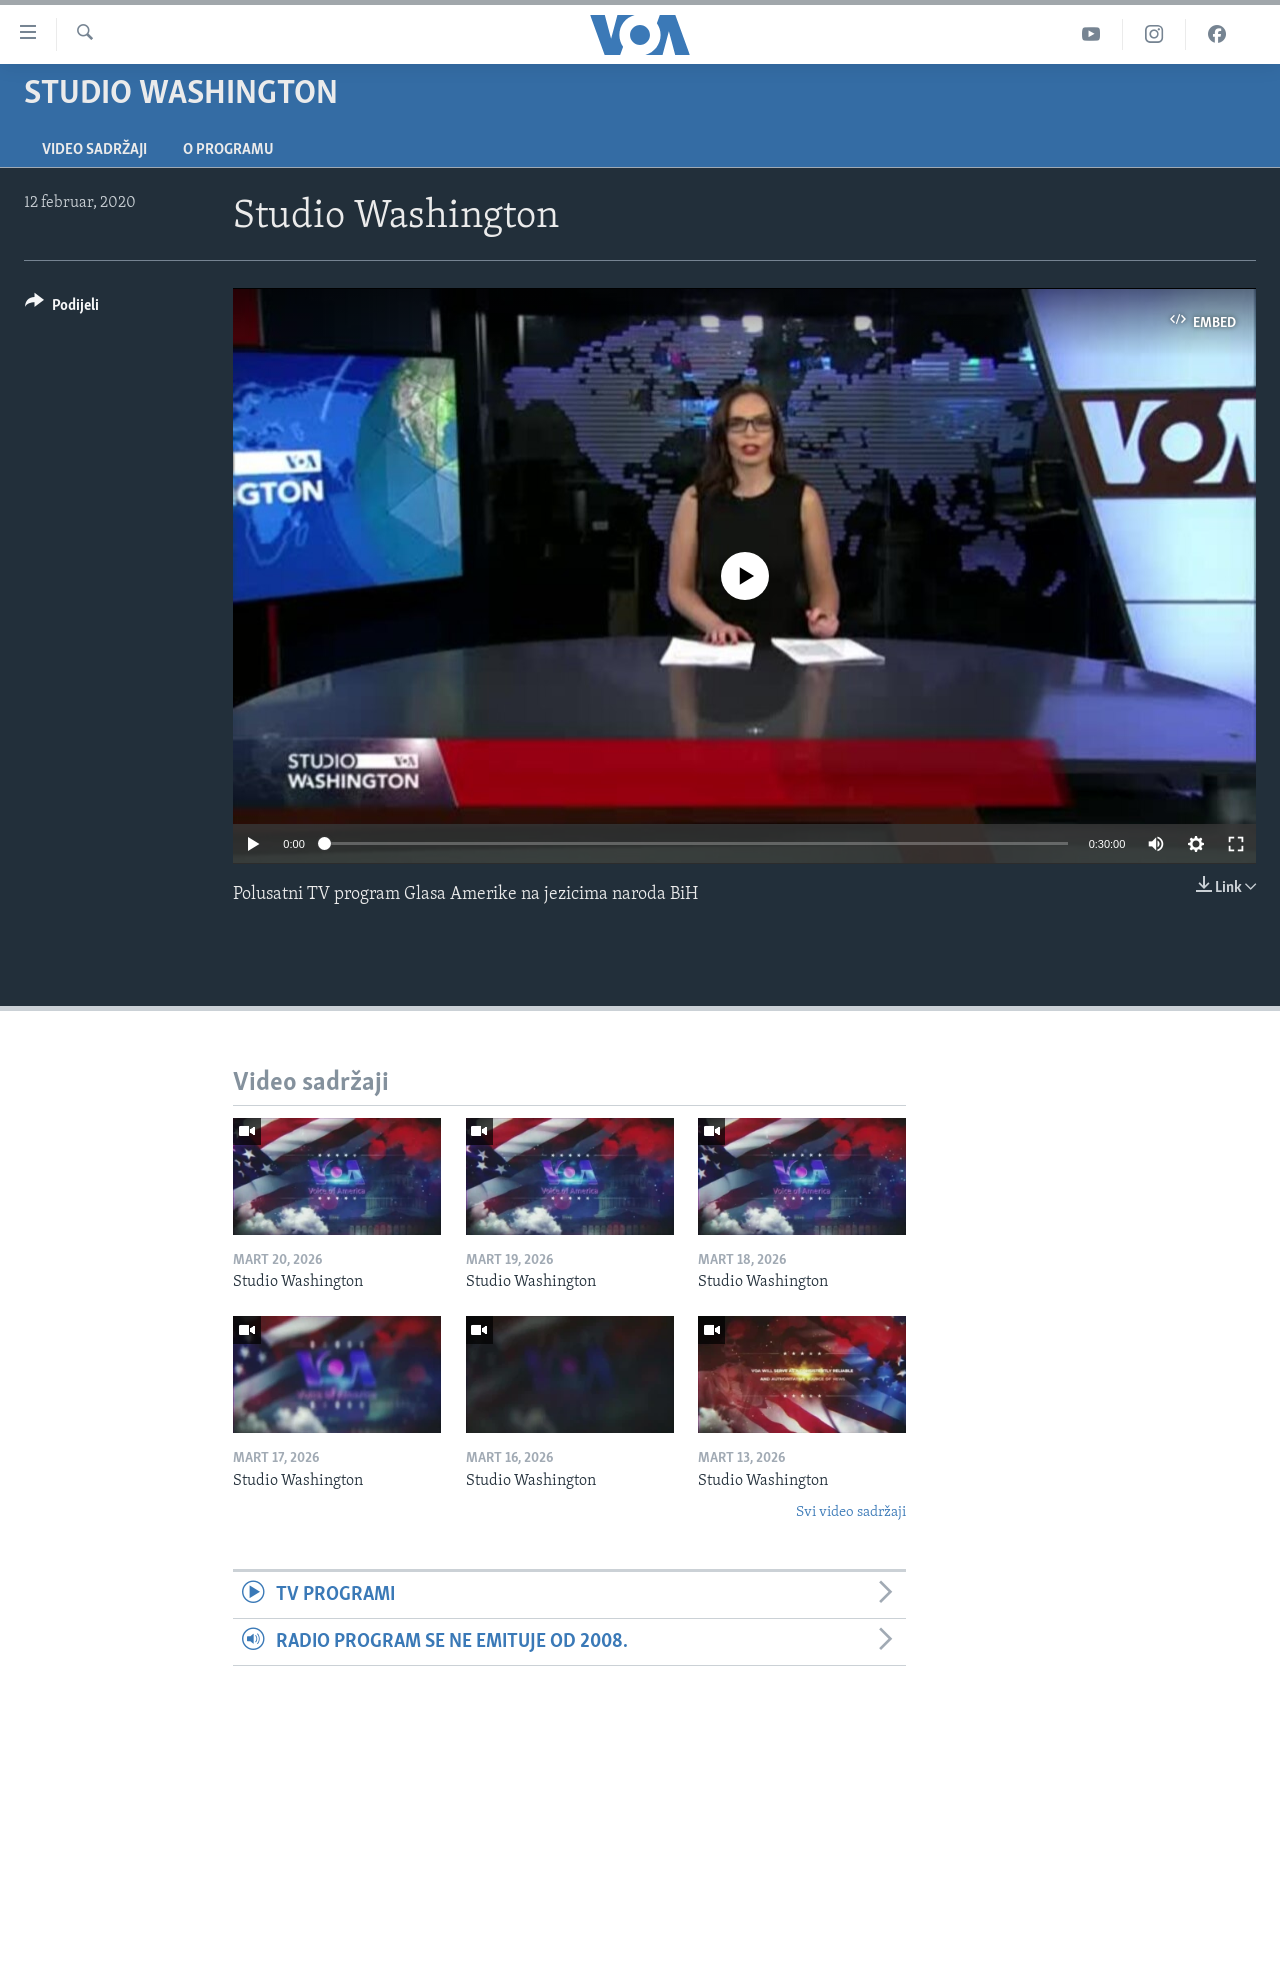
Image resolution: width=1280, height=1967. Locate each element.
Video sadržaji (94, 150)
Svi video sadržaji (851, 1512)
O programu (228, 150)
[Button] (62, 308)
